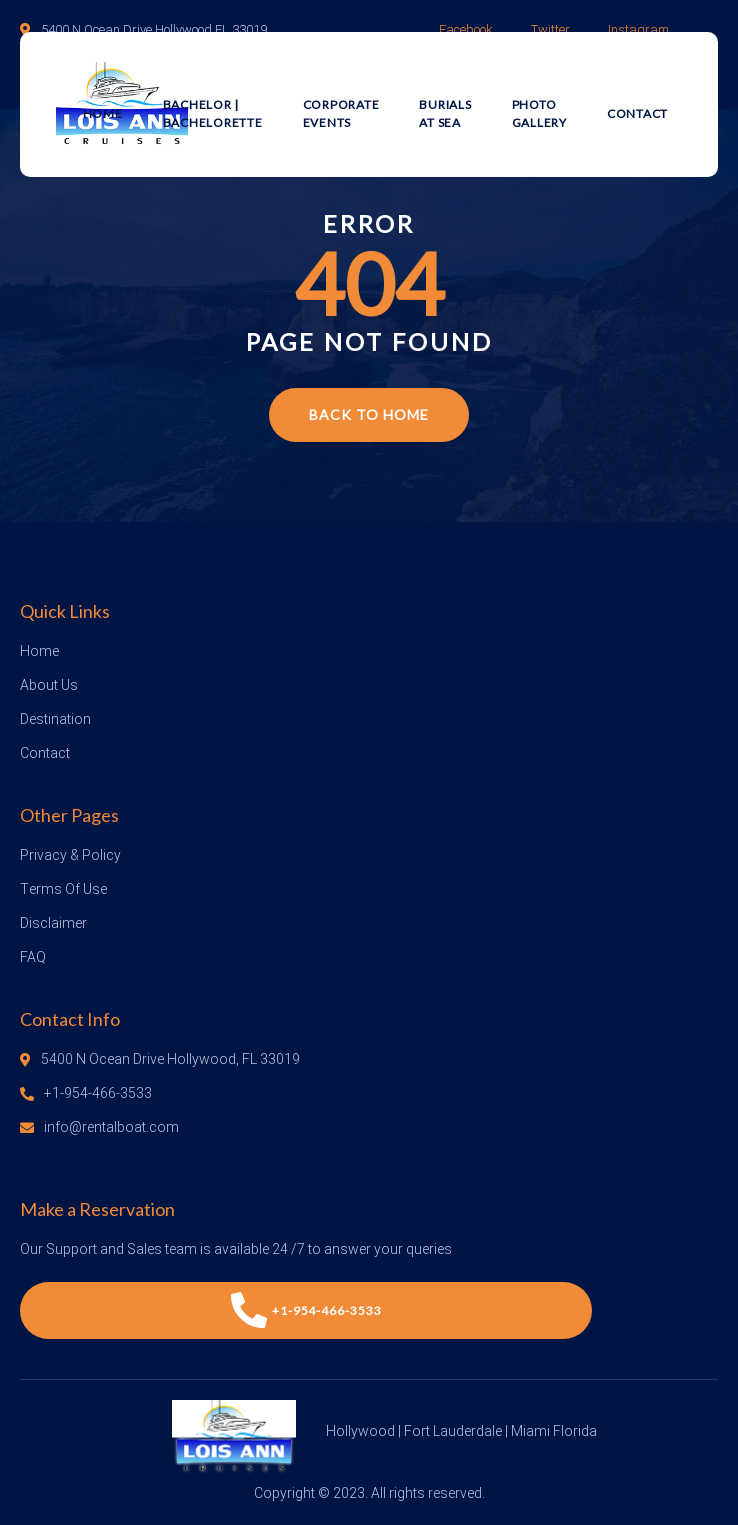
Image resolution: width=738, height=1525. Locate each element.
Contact (637, 113)
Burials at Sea (445, 113)
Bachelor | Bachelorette (213, 113)
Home (103, 113)
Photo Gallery (539, 113)
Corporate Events (341, 113)
